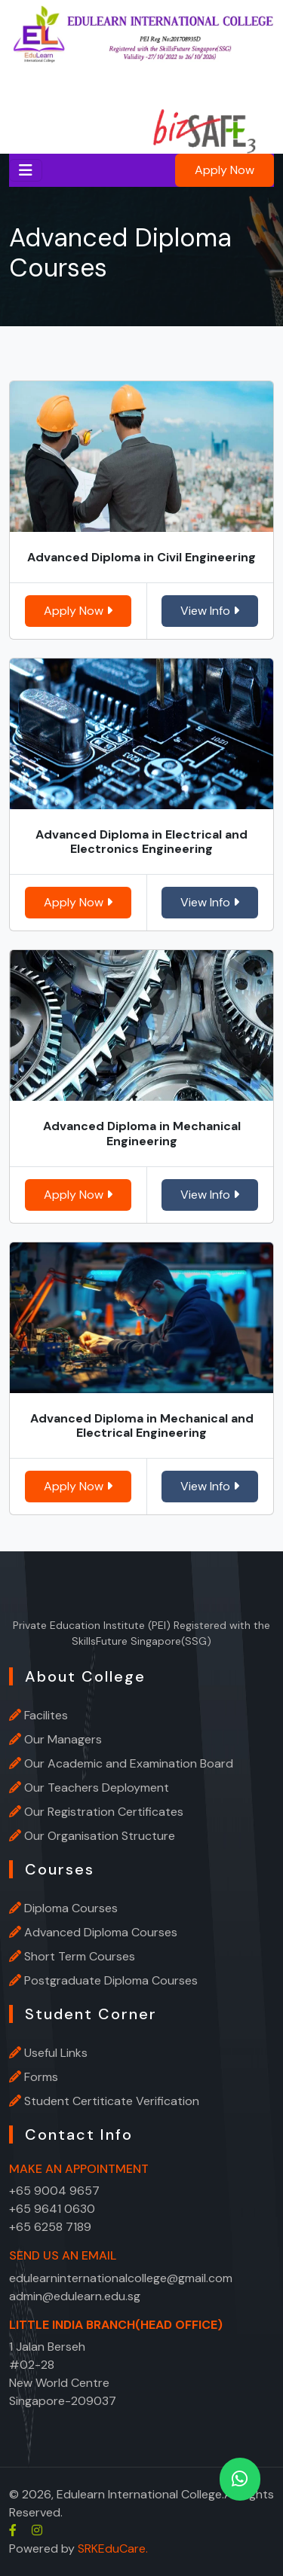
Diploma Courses (71, 1908)
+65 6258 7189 (50, 2227)
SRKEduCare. (113, 2548)
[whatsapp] (240, 2479)
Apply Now (224, 170)
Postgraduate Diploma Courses (111, 1980)
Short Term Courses (79, 1956)
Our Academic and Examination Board (128, 1763)
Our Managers (63, 1739)
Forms (41, 2077)
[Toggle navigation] (25, 170)
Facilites (46, 1715)
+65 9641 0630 (52, 2209)
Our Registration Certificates (103, 1812)
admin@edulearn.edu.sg (74, 2296)
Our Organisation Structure (99, 1836)
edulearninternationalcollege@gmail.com (120, 2278)
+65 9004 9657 (54, 2191)
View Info (209, 611)
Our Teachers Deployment (96, 1787)
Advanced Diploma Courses (100, 1932)
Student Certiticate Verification (111, 2101)
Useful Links (56, 2053)
